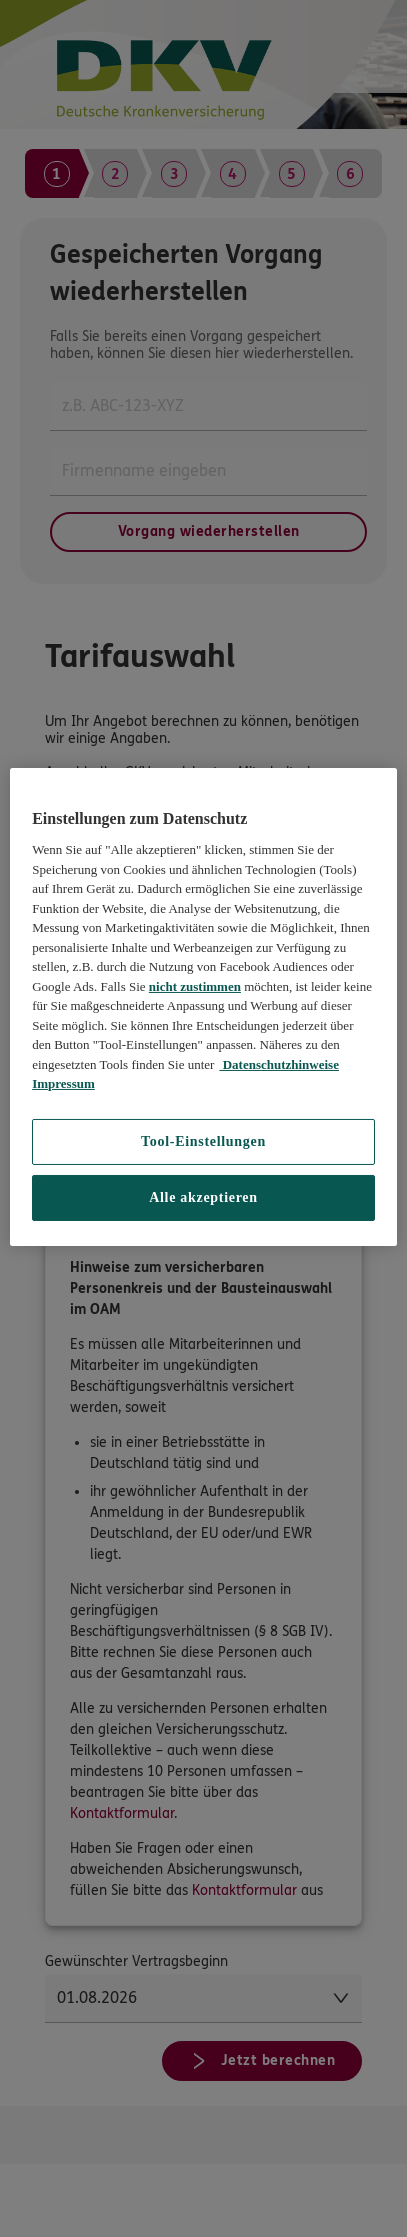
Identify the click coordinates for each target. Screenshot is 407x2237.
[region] (203, 1007)
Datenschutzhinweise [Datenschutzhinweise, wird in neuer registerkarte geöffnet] (279, 1064)
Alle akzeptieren (203, 1197)
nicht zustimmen (195, 986)
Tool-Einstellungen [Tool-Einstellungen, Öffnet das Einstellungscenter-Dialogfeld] (203, 1141)
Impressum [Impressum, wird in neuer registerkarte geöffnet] (63, 1083)
